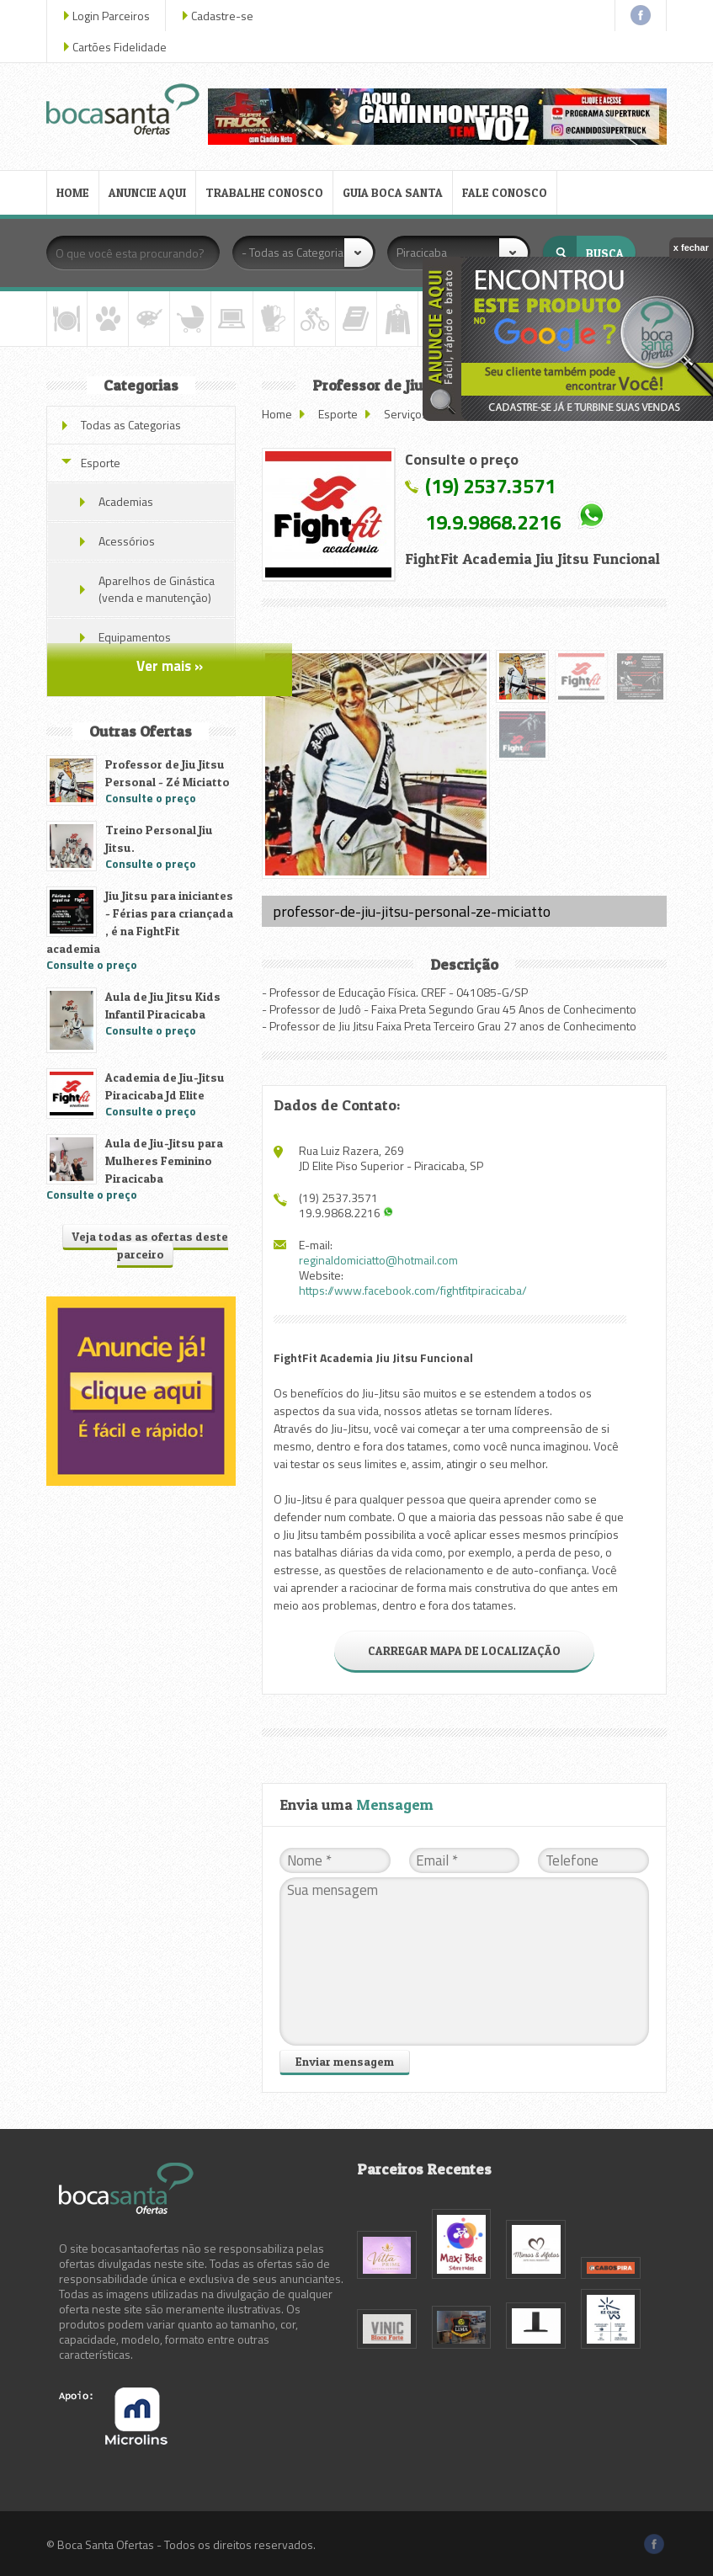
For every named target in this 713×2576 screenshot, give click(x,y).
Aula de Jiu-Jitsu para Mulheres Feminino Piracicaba (164, 1160)
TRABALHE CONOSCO (264, 192)
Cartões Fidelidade (119, 47)
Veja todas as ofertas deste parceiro (150, 1245)
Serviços (406, 414)
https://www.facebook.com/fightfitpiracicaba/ (413, 1290)
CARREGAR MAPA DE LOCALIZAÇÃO (464, 1650)
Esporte (338, 414)
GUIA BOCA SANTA (393, 192)
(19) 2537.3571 (490, 486)
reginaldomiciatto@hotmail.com (378, 1260)
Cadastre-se (222, 15)
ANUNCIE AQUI (147, 192)
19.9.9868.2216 (493, 522)
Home (277, 414)
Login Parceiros (111, 15)
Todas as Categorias (131, 425)
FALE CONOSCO (504, 192)
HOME (72, 192)
